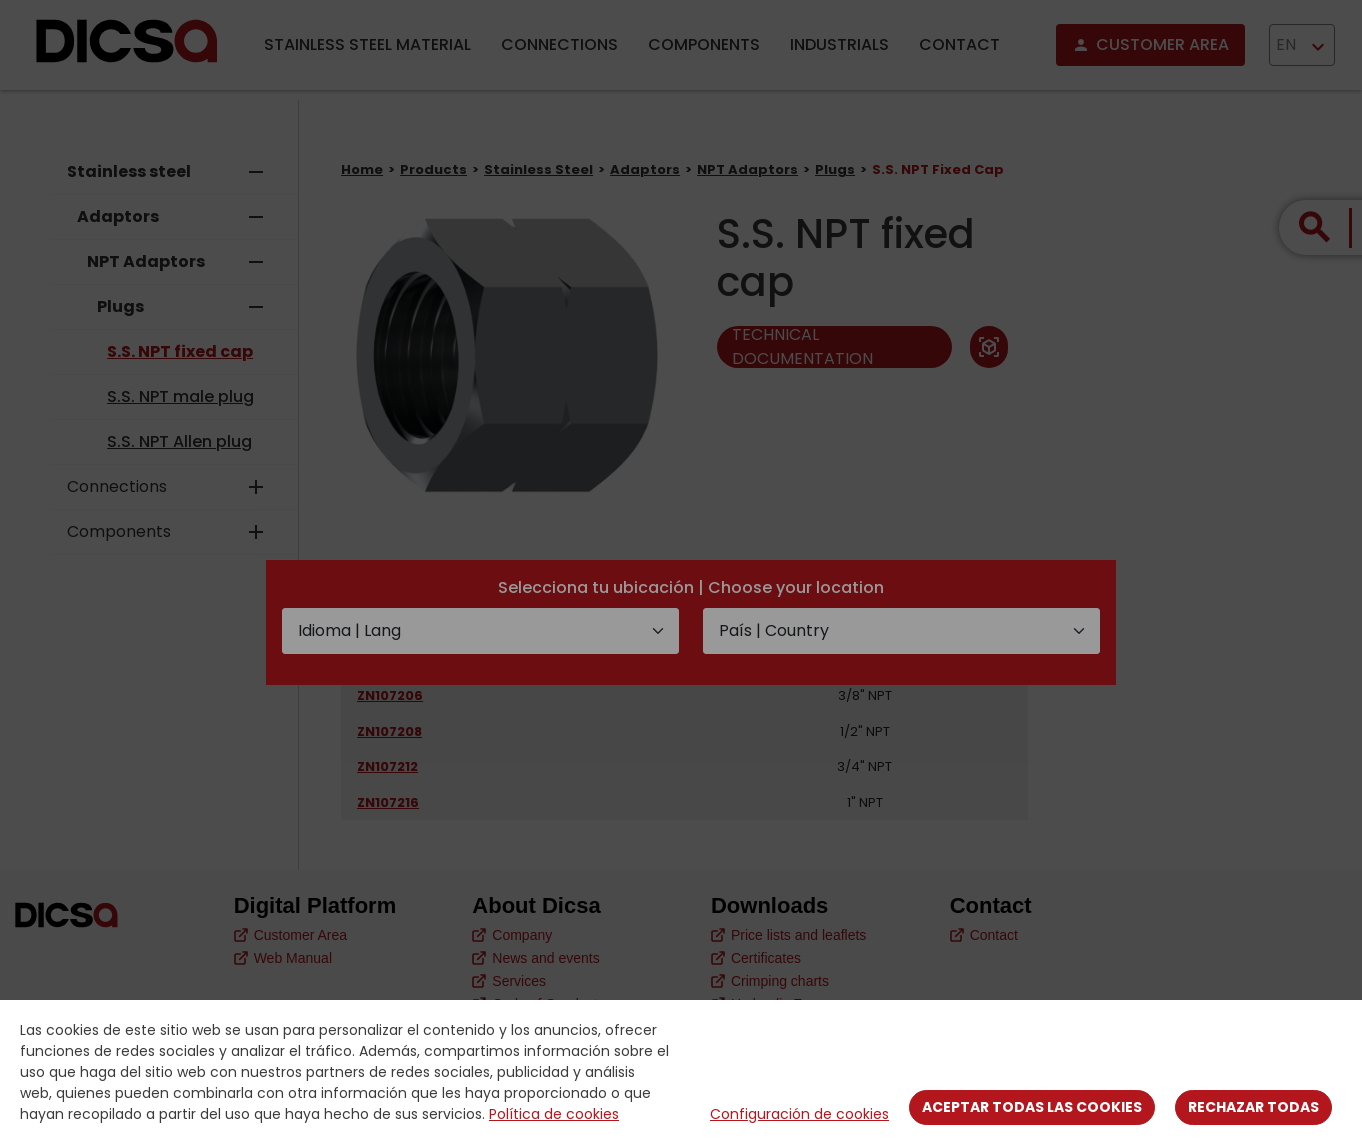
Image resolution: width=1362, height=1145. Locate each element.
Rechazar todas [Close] (1253, 1107)
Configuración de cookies (799, 1114)
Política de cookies (554, 1114)
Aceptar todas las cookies (1032, 1107)
